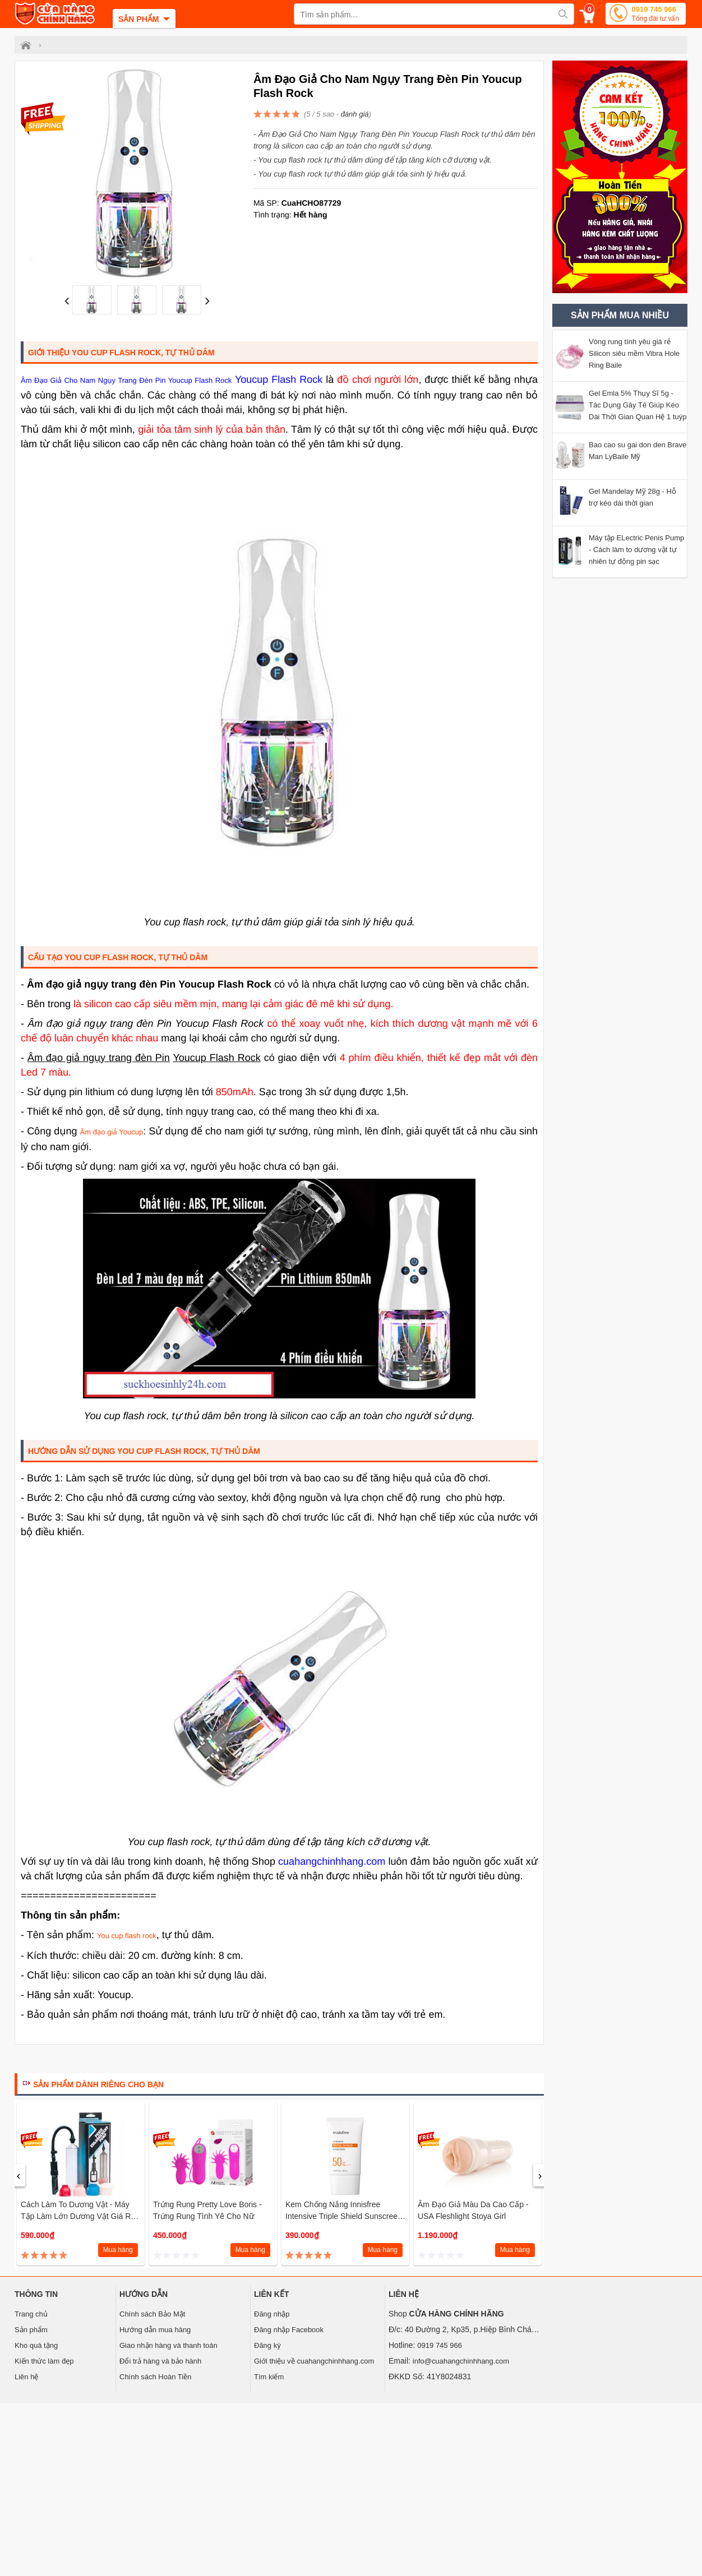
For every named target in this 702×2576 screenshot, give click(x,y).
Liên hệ (26, 2377)
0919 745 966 (655, 15)
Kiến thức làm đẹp (44, 2361)
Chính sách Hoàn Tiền (155, 2377)
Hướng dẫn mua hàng (155, 2329)
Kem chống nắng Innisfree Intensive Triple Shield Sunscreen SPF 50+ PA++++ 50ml (343, 2216)
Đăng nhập (271, 2314)
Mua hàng (118, 2250)
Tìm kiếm (269, 2377)
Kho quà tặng (36, 2345)
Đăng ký (267, 2345)
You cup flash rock (126, 1935)
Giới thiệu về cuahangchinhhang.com (314, 2361)
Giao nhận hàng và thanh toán (168, 2345)
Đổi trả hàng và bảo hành (160, 2361)
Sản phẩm (31, 2329)
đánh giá (355, 114)
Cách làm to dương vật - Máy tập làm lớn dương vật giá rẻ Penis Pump (78, 2216)
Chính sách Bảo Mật (152, 2314)
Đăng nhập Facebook (289, 2329)
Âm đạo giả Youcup (112, 1132)
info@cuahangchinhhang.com (461, 2361)
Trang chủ (31, 2314)
